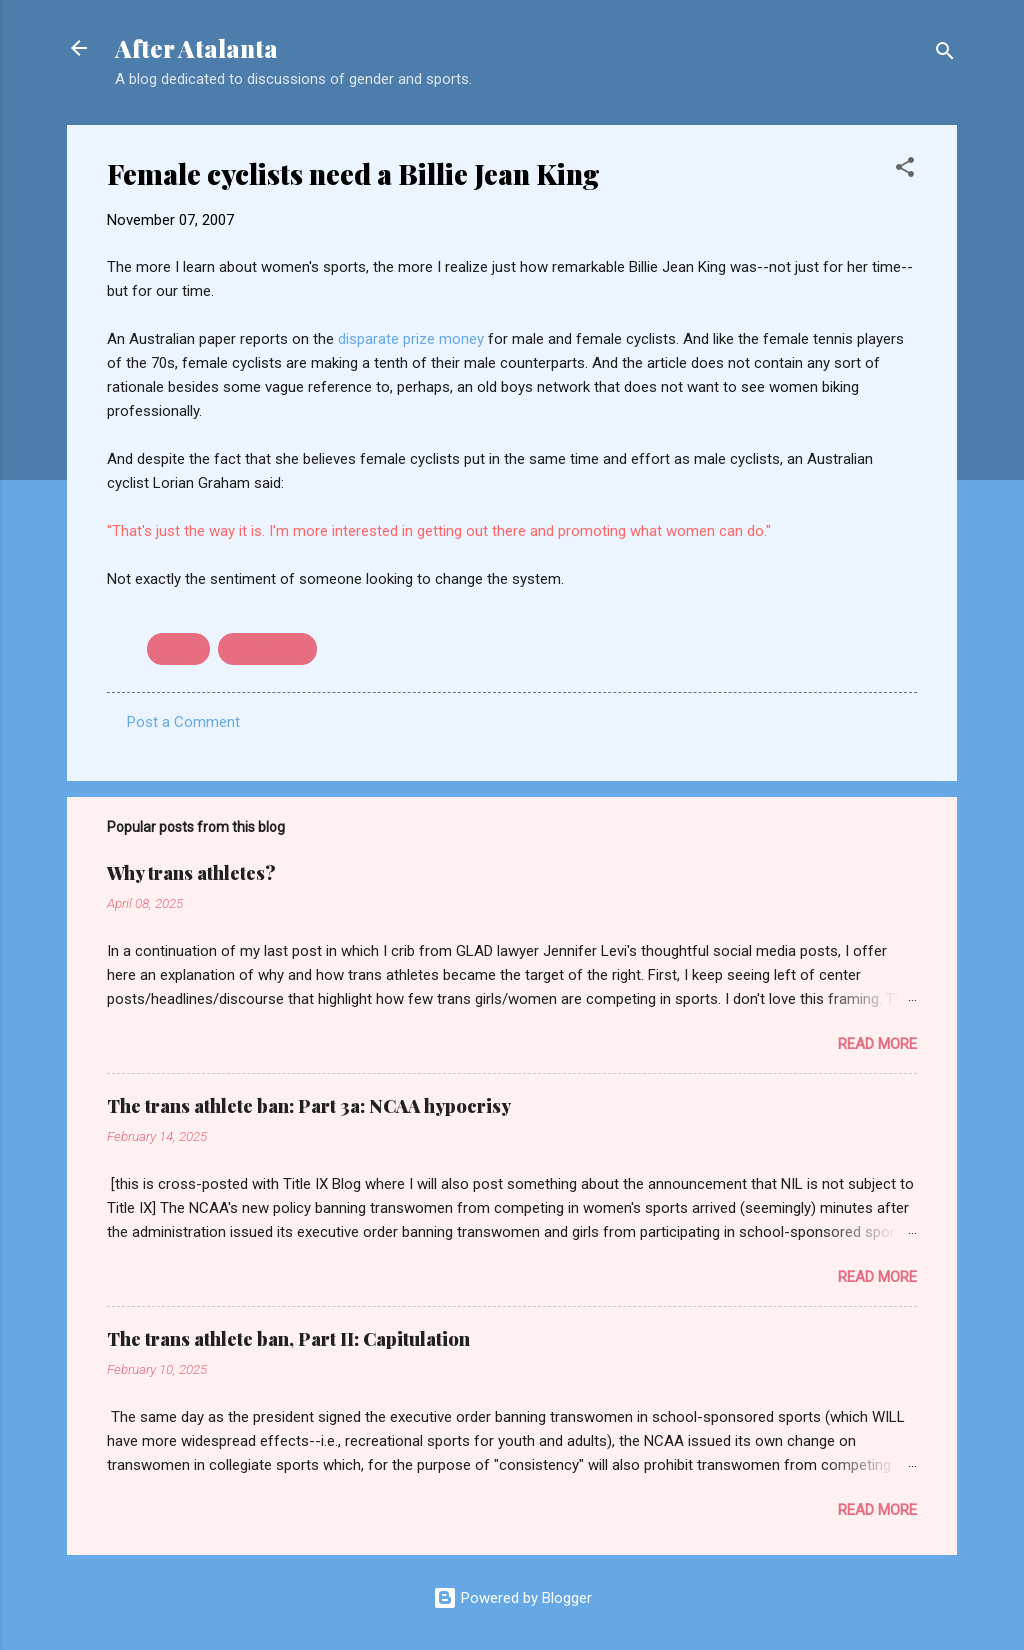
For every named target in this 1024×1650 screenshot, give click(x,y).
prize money (267, 649)
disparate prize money (413, 339)
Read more (877, 1044)
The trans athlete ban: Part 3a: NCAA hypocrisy (309, 1106)
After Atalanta (196, 48)
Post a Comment (183, 722)
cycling (178, 649)
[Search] (945, 54)
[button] (905, 170)
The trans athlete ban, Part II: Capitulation (288, 1339)
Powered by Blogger (512, 1598)
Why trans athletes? (191, 873)
